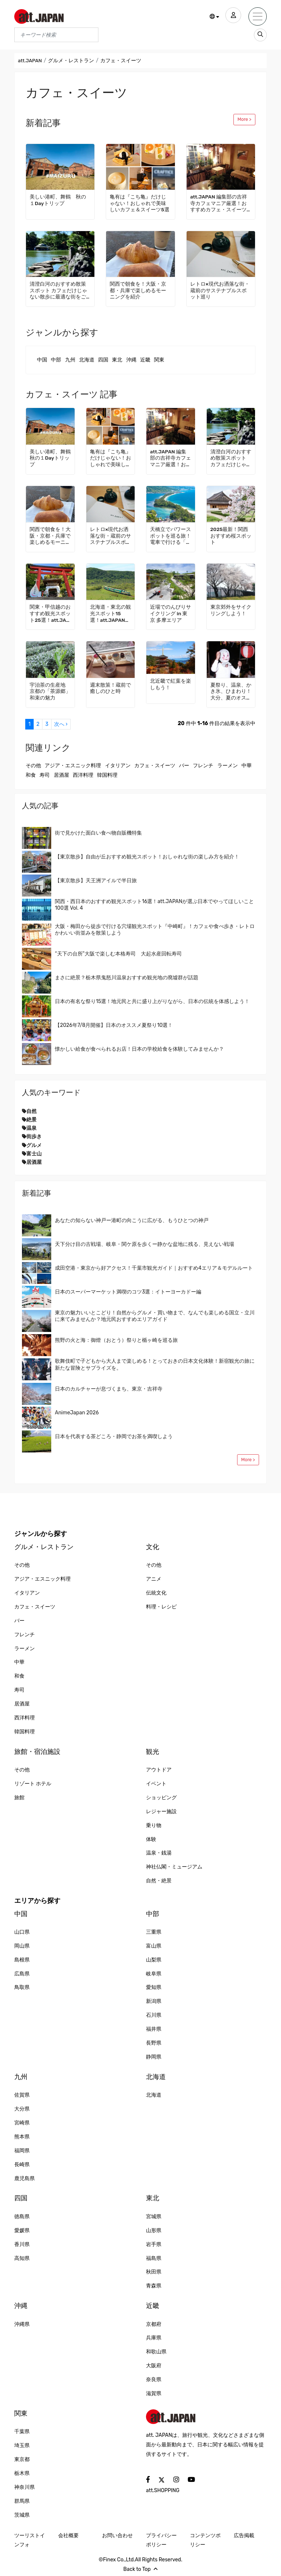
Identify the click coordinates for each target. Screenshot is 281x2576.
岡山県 (22, 1946)
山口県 (22, 1932)
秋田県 (153, 2272)
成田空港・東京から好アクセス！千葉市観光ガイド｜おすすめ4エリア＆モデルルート (154, 1268)
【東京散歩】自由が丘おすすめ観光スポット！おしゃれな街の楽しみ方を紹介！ (147, 857)
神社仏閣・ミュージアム (174, 1867)
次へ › (60, 724)
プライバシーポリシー (161, 2540)
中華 (246, 765)
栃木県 (22, 2473)
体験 (151, 1839)
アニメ (153, 1579)
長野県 (153, 2043)
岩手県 (153, 2244)
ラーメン (227, 765)
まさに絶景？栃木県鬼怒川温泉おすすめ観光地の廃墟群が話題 (126, 978)
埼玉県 (22, 2445)
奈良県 (153, 2379)
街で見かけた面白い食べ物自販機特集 (98, 833)
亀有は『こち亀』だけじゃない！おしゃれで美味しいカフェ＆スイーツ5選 (139, 203)
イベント (156, 1784)
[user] (232, 16)
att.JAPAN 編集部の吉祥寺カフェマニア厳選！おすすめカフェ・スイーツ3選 (220, 204)
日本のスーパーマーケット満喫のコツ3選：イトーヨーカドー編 (128, 1292)
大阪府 (153, 2365)
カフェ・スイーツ (154, 765)
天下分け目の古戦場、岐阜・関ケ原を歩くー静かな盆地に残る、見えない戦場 (144, 1244)
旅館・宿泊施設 (37, 1752)
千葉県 (22, 2431)
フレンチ (203, 765)
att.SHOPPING (162, 2490)
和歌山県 (156, 2352)
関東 (159, 360)
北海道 (86, 360)
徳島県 (22, 2216)
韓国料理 (107, 775)
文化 (152, 1547)
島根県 (22, 1960)
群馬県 (22, 2501)
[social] (148, 2480)
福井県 (153, 2029)
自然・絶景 (159, 1881)
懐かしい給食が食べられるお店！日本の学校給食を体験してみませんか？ (139, 1049)
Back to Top (140, 2569)
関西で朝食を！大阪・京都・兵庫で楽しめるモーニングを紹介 (138, 290)
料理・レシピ (161, 1607)
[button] (212, 17)
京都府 (153, 2324)
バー (184, 765)
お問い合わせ (117, 2535)
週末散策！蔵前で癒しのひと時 (110, 688)
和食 (31, 775)
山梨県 (153, 1960)
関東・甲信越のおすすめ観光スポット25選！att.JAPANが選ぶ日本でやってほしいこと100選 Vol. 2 (50, 614)
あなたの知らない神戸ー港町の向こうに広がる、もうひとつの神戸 (132, 1220)
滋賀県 (153, 2393)
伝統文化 (156, 1593)
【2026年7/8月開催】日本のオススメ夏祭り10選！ (114, 1025)
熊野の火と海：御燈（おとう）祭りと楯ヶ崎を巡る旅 (116, 1340)
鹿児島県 (24, 2178)
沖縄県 (22, 2324)
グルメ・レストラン (72, 60)
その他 (33, 765)
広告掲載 (244, 2535)
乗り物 (153, 1825)
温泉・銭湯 (159, 1853)
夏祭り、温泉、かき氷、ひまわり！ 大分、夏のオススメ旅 (231, 692)
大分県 (22, 2109)
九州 (70, 360)
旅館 (19, 1797)
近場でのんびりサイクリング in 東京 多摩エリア (170, 613)
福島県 (153, 2258)
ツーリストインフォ (29, 2540)
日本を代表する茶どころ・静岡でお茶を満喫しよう (114, 1436)
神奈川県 (24, 2487)
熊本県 (22, 2137)
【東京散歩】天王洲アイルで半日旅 (96, 880)
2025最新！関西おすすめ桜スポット (230, 536)
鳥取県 (22, 1987)
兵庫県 (153, 2338)
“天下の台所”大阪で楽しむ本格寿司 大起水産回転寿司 (118, 954)
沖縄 (131, 360)
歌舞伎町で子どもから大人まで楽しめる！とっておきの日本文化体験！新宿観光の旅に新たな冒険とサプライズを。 (155, 1364)
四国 (103, 360)
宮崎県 (22, 2123)
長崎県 (22, 2164)
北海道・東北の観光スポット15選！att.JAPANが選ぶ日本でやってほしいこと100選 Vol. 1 (110, 614)
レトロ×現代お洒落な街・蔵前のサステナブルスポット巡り (220, 290)
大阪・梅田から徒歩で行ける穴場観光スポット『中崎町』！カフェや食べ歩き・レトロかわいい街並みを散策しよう (155, 929)
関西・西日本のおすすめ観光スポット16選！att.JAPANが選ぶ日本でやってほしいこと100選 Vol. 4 (154, 904)
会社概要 (68, 2535)
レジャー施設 (161, 1811)
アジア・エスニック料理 (73, 765)
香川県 (22, 2244)
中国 (42, 360)
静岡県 (153, 2057)
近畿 (145, 360)
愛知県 (153, 1987)
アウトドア (159, 1770)
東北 (117, 360)
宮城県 (153, 2216)
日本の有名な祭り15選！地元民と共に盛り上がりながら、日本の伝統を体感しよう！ (152, 1001)
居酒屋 (61, 775)
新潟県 (153, 2001)
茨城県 (22, 2515)
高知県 (22, 2258)
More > (244, 119)
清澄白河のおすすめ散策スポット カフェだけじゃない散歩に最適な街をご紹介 (58, 291)
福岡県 (22, 2151)
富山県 (153, 1946)
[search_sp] (260, 35)
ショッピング (161, 1797)
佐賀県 (22, 2095)
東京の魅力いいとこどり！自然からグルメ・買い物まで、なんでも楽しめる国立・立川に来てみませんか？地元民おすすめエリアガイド (155, 1316)
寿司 (45, 775)
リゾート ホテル (32, 1784)
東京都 (22, 2459)
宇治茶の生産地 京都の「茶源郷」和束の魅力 (50, 691)
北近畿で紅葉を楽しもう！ (170, 684)
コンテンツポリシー (205, 2540)
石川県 (153, 2015)
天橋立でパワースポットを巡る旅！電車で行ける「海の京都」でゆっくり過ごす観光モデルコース (170, 536)
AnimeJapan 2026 (77, 1413)
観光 (152, 1752)
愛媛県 (22, 2230)
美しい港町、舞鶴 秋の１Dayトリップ (58, 200)
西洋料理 (83, 775)
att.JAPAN (30, 60)
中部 (56, 360)
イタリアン (118, 765)
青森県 (153, 2286)
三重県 (153, 1932)
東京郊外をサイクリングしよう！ (230, 610)
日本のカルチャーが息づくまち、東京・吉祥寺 (108, 1389)
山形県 (153, 2230)
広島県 (22, 1974)
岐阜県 (153, 1974)
